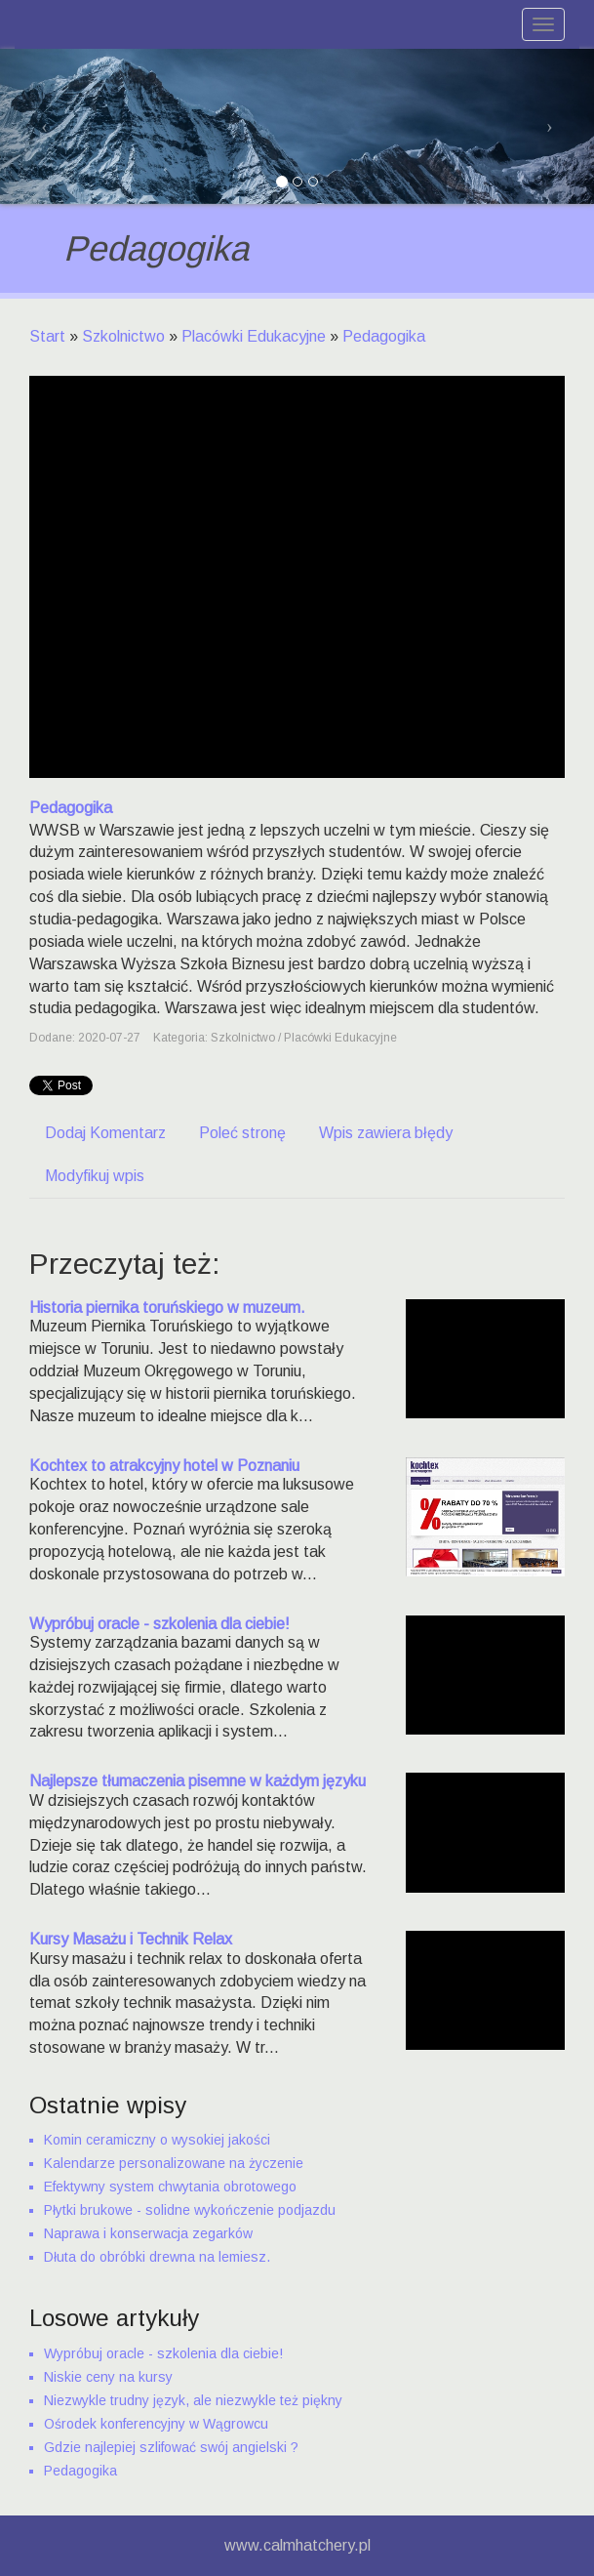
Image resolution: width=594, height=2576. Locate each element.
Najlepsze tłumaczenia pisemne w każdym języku (197, 1781)
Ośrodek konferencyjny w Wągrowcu (156, 2424)
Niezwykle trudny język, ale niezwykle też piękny (193, 2400)
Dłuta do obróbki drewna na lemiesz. (157, 2257)
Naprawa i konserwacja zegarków (148, 2233)
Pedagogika (383, 336)
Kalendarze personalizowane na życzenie (173, 2163)
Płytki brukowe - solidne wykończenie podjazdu (190, 2210)
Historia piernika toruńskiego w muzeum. (167, 1307)
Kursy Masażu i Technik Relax (130, 1939)
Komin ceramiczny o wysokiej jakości (157, 2139)
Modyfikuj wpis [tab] (94, 1175)
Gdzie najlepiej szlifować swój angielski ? (171, 2447)
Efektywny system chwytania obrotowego (170, 2186)
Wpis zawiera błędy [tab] (386, 1132)
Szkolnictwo (123, 336)
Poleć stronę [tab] (242, 1132)
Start (47, 336)
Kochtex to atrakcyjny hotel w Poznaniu (164, 1465)
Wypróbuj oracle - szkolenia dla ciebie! (159, 1623)
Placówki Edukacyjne (253, 336)
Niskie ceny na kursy (108, 2377)
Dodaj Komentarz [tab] (105, 1132)
